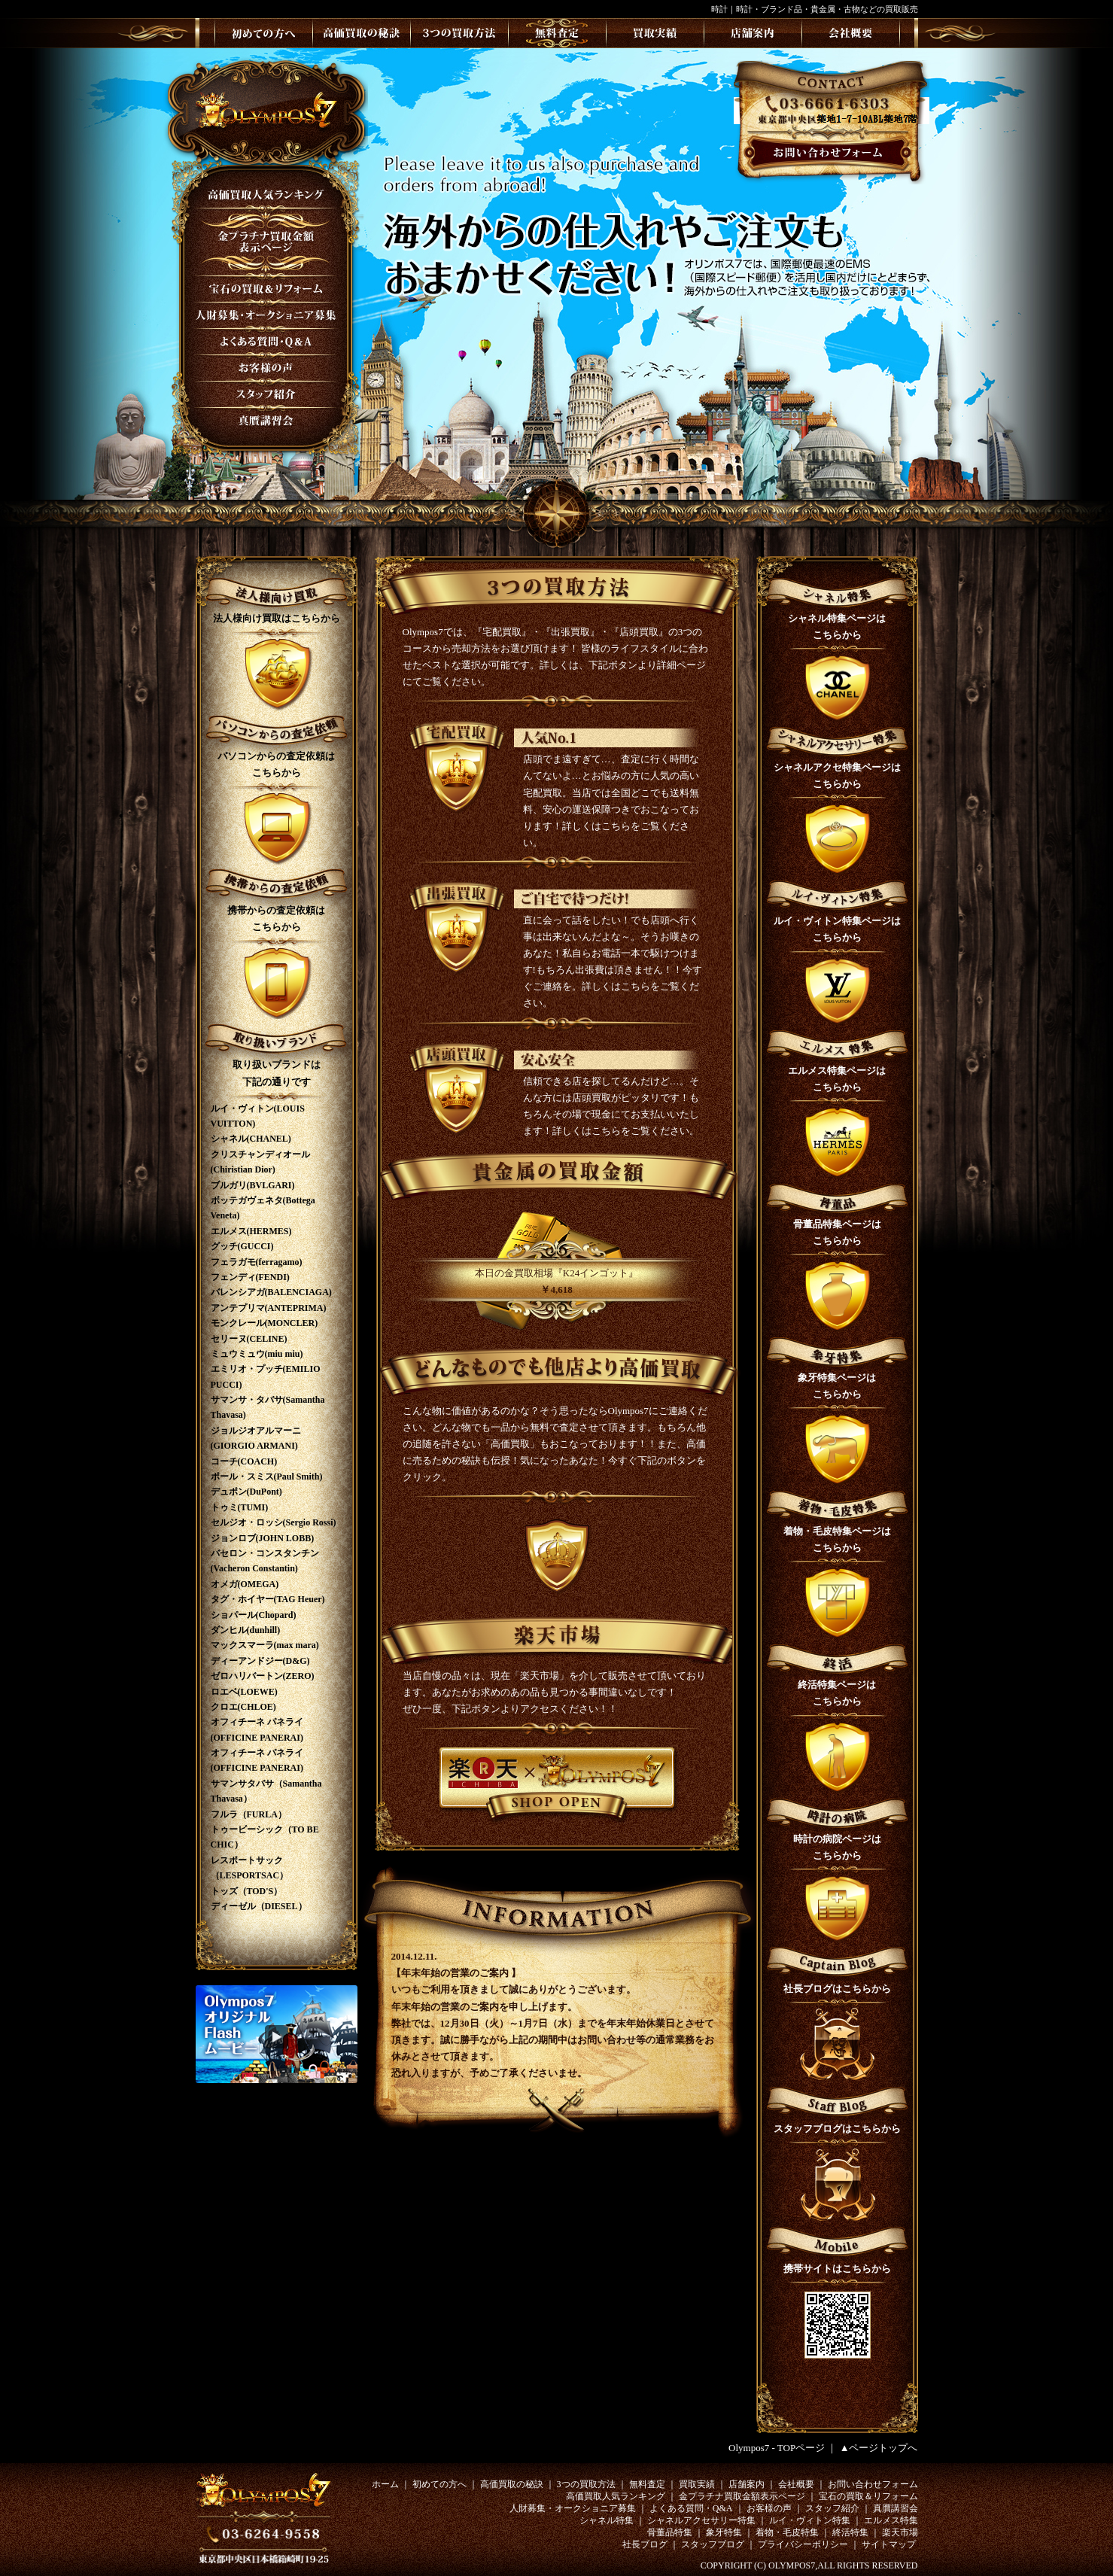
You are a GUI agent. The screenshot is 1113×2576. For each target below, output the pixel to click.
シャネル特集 (606, 2520)
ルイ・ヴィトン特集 (809, 2520)
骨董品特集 (669, 2532)
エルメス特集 (891, 2520)
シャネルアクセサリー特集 (701, 2520)
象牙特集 (724, 2532)
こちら (616, 826)
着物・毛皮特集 (787, 2532)
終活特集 (850, 2532)
